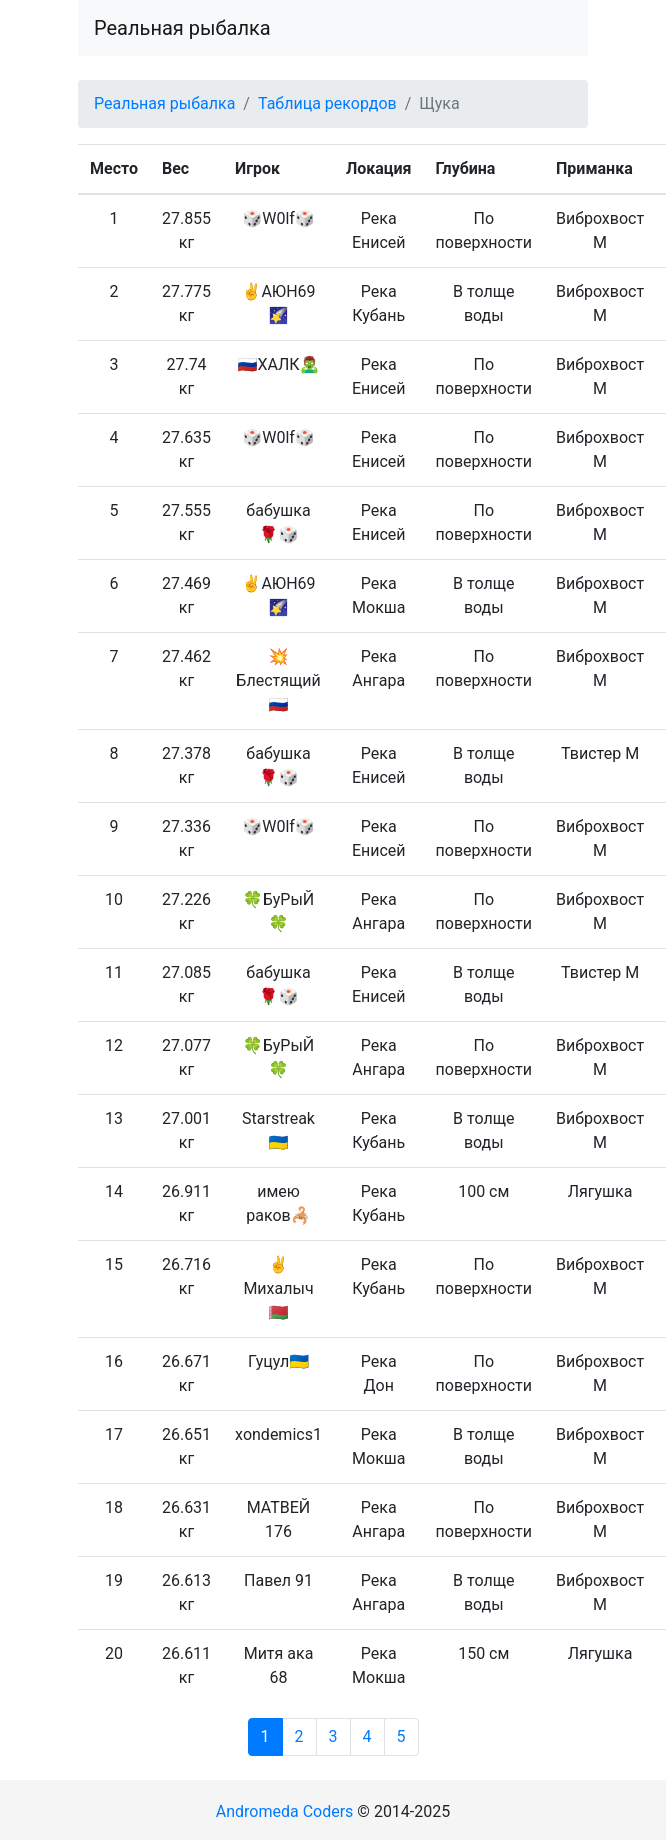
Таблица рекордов (327, 103)
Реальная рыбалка (182, 28)
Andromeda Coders (285, 1811)
